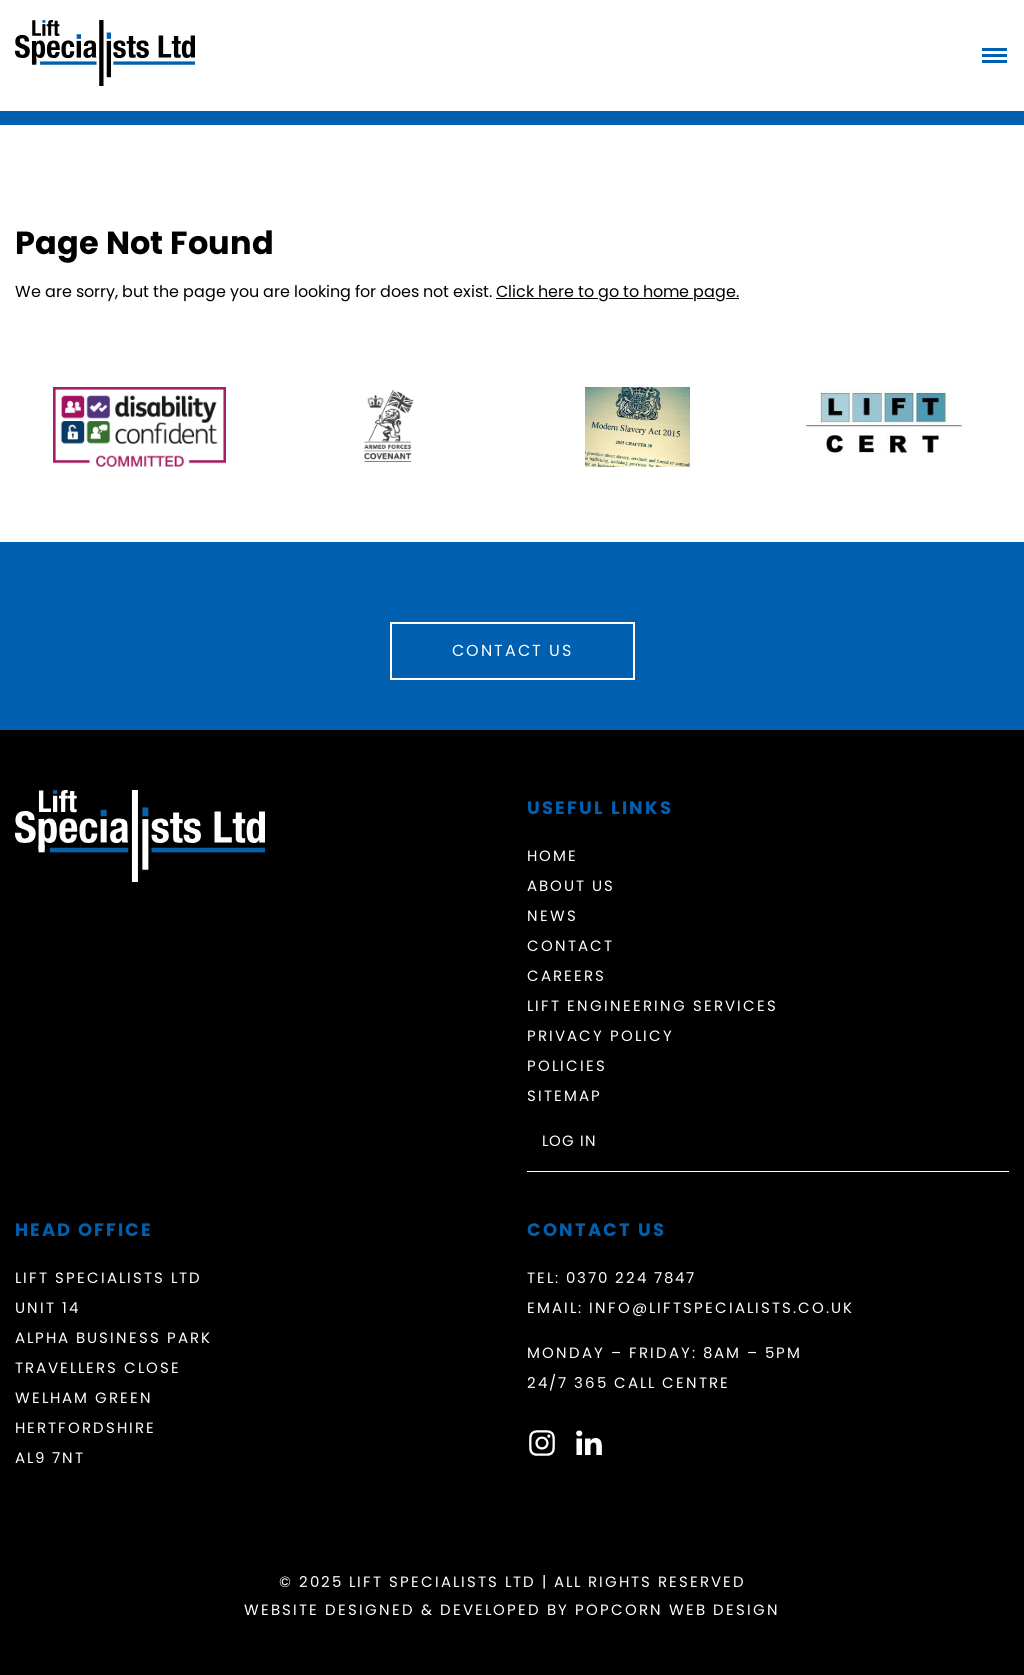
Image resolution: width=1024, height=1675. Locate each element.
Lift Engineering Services (652, 1005)
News (552, 915)
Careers (566, 975)
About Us (571, 885)
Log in (569, 1140)
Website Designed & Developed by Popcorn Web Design (512, 1609)
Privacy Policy (600, 1035)
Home (552, 855)
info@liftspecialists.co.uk (721, 1307)
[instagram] (542, 1448)
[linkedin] (589, 1448)
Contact (570, 945)
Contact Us (512, 650)
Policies (567, 1065)
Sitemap (564, 1095)
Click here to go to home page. (617, 291)
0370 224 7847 (631, 1277)
